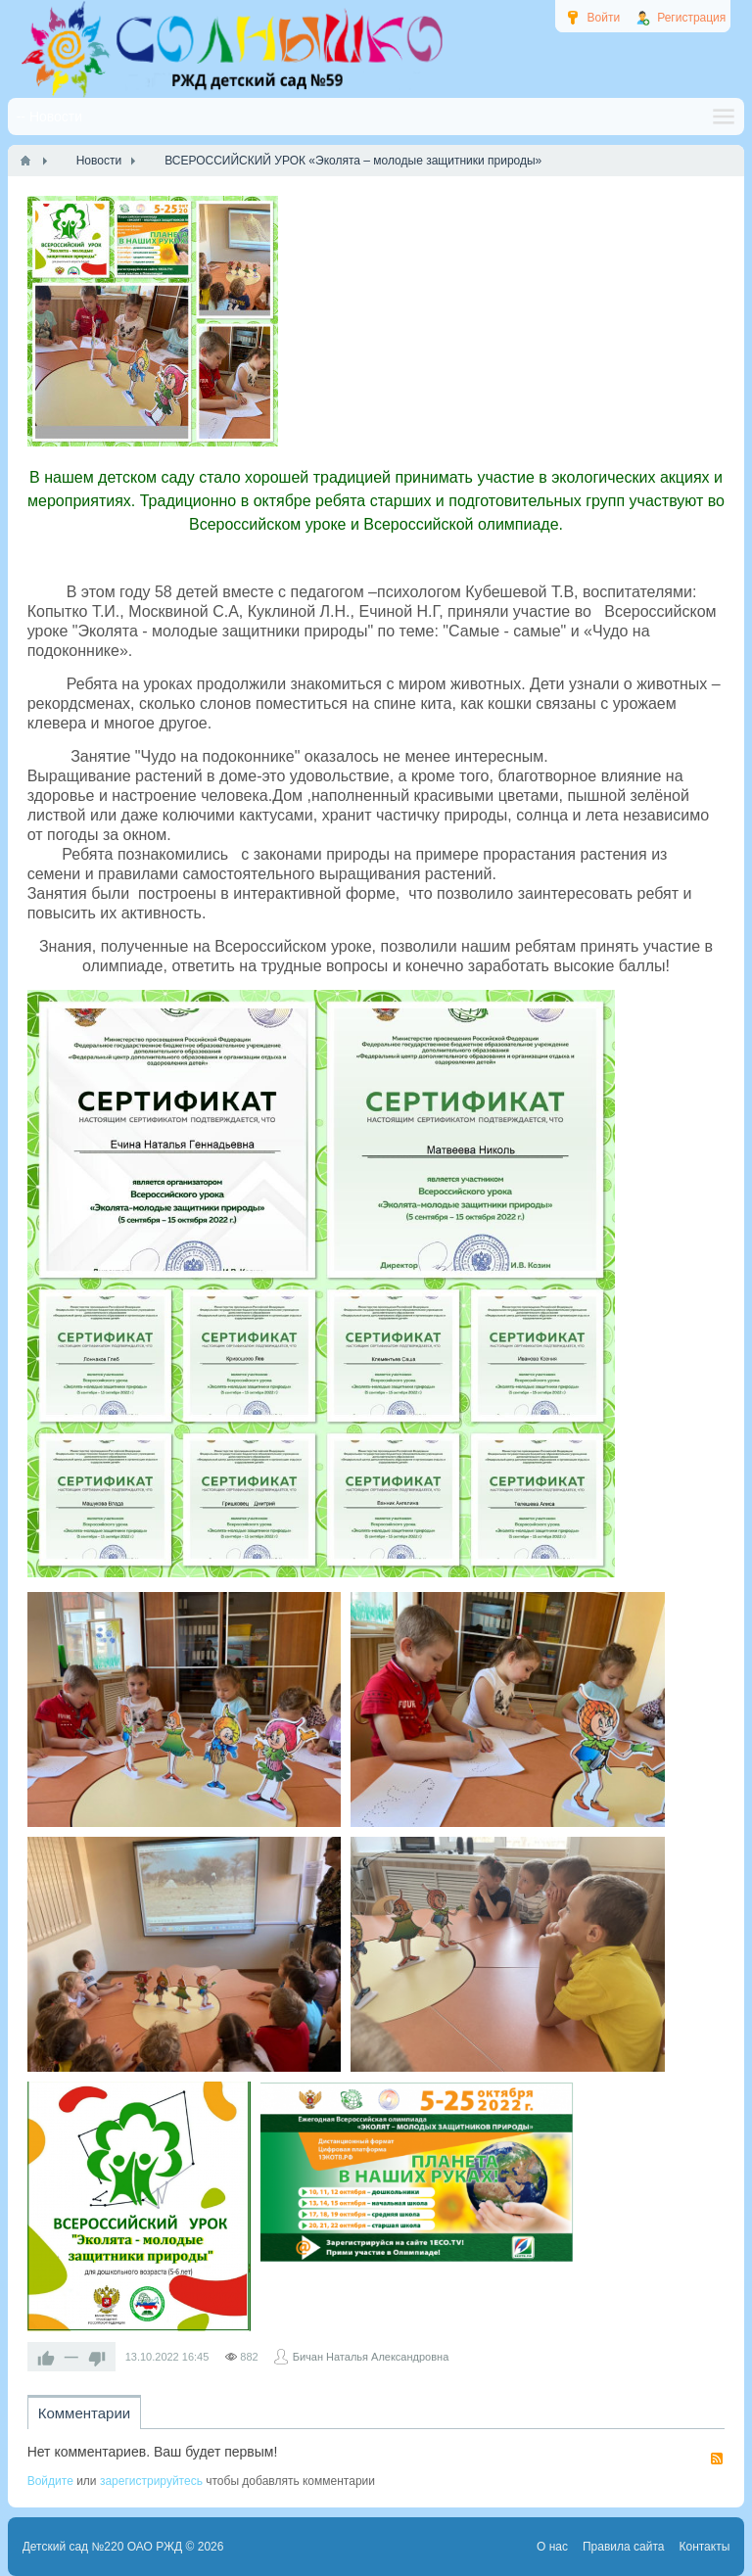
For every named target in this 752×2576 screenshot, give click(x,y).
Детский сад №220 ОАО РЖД (103, 2546)
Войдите (50, 2481)
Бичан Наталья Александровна (371, 2357)
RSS (717, 2458)
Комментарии (84, 2413)
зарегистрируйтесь (151, 2481)
